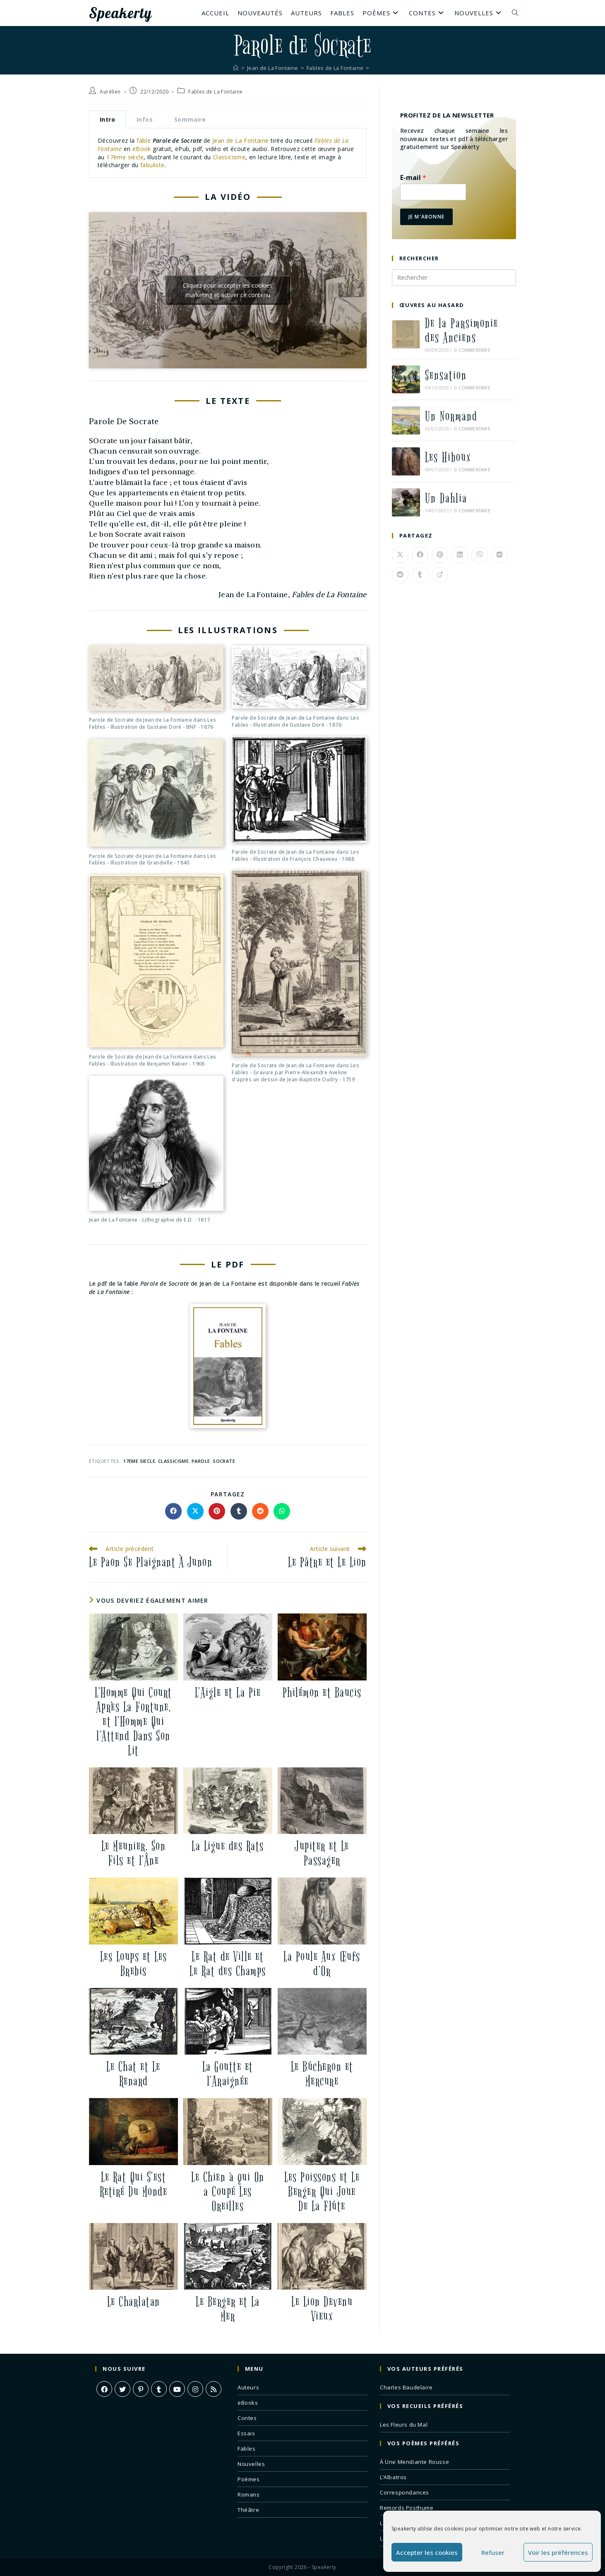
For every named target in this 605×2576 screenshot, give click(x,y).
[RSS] (213, 2389)
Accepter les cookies (427, 2552)
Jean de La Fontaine (240, 140)
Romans (249, 2494)
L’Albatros (393, 2477)
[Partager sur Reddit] (260, 1511)
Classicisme (229, 157)
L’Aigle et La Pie (228, 1692)
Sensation (446, 375)
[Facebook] (104, 2389)
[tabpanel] (228, 153)
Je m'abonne (426, 216)
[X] (122, 2389)
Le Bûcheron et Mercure (322, 2074)
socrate (224, 1461)
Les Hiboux (448, 457)
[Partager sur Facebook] (173, 1511)
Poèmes (249, 2479)
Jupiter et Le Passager (322, 1853)
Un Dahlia (446, 498)
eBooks (248, 2402)
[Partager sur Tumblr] (238, 1511)
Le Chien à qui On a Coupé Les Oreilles (227, 2191)
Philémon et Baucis (322, 1692)
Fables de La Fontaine (215, 91)
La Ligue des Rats (228, 1846)
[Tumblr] (159, 2389)
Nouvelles (251, 2464)
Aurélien (110, 91)
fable (144, 140)
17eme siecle (139, 1461)
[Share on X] (195, 1511)
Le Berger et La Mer (228, 2309)
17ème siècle (125, 157)
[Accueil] (234, 68)
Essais (246, 2433)
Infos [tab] (145, 119)
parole (201, 1461)
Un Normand (451, 416)
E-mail (413, 177)
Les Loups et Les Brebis (133, 1963)
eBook (141, 149)
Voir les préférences (558, 2552)
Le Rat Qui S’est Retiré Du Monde (134, 2184)
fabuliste (152, 165)
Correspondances (404, 2492)
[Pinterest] (141, 2389)
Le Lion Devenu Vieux (322, 2309)
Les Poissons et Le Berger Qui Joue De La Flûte (322, 2191)
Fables (247, 2448)
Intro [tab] (107, 119)
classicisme (173, 1461)
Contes (247, 2418)
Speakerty (120, 13)
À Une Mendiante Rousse (414, 2462)
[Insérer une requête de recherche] (454, 277)
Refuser (492, 2552)
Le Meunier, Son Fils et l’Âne (133, 1853)
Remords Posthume (407, 2507)
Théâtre (248, 2510)
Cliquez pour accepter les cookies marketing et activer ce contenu (227, 290)
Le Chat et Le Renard (133, 2074)
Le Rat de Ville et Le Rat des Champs (228, 1963)
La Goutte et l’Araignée (227, 2074)
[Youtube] (177, 2389)
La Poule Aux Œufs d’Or (321, 1963)
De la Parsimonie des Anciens (461, 330)
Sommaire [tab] (190, 119)
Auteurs (248, 2387)
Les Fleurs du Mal (403, 2424)
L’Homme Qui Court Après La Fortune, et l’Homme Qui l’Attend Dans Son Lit (133, 1721)
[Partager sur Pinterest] (217, 1511)
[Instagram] (195, 2389)
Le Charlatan (133, 2302)
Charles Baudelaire (406, 2387)
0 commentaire (472, 350)
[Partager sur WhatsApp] (282, 1511)
